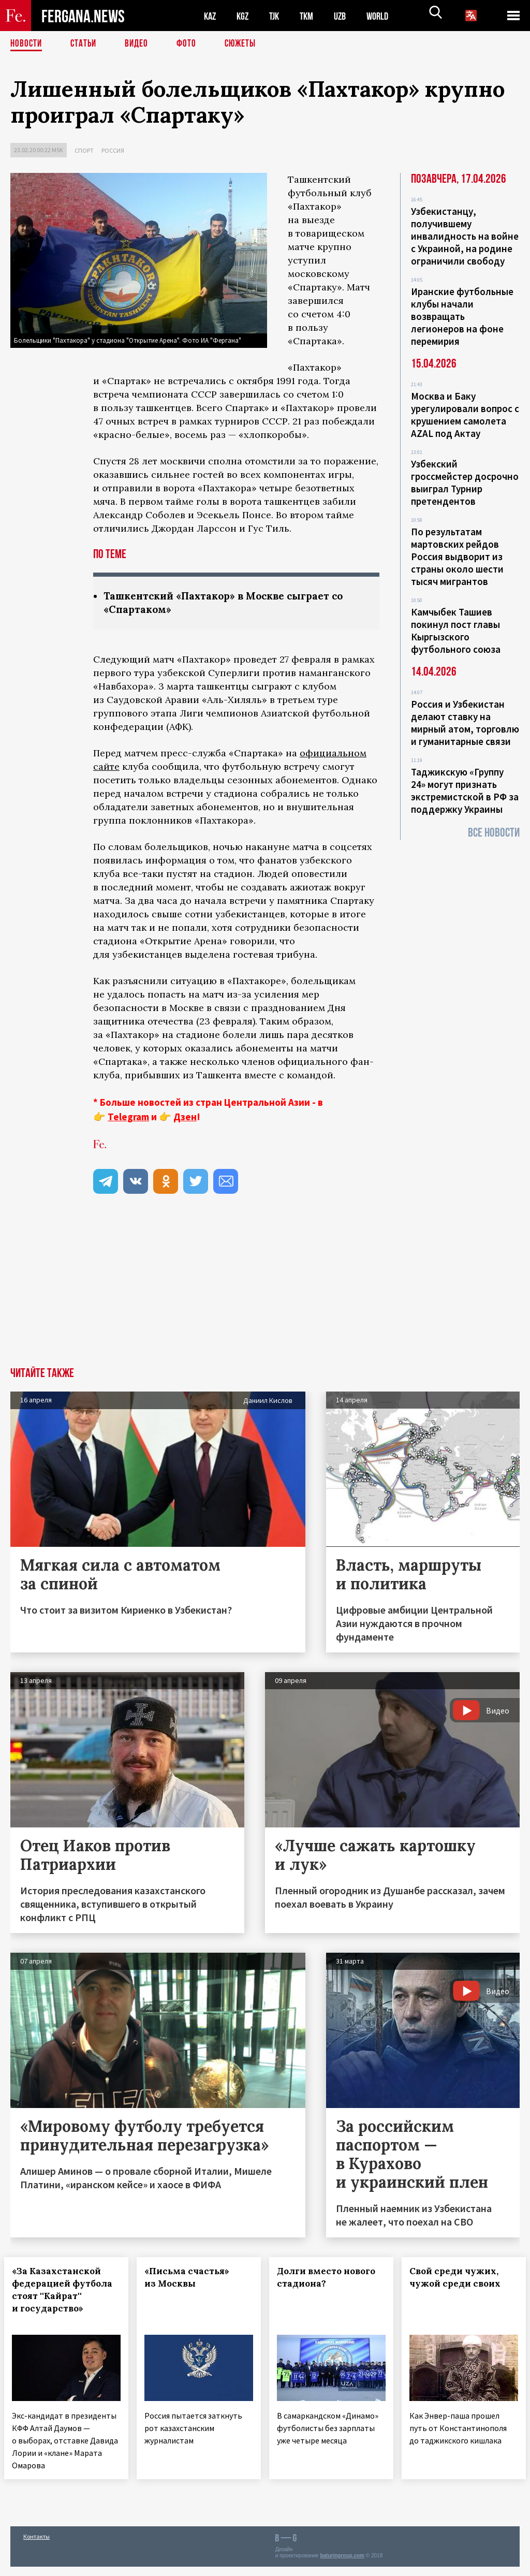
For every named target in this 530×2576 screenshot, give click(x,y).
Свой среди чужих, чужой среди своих (461, 2278)
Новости (26, 44)
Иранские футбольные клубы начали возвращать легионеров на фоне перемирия (462, 316)
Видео (140, 44)
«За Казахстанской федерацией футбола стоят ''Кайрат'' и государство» (62, 2297)
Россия (112, 150)
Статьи (85, 44)
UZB (347, 15)
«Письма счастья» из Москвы (193, 2278)
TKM (311, 15)
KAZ (210, 15)
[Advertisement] (265, 1290)
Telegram (128, 1117)
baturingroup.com (342, 2565)
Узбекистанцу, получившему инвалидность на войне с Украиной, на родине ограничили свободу (465, 236)
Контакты (36, 2546)
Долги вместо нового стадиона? (324, 2278)
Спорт (84, 150)
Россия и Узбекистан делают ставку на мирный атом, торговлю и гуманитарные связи (465, 723)
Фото (191, 44)
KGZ (245, 15)
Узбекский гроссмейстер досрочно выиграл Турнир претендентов (465, 482)
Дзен (185, 1117)
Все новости (494, 832)
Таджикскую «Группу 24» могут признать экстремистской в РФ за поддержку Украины (465, 790)
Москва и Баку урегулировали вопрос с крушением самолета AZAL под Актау (465, 415)
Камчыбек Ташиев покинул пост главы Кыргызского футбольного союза (455, 630)
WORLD (386, 15)
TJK (278, 15)
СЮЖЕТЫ (245, 44)
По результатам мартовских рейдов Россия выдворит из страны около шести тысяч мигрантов (457, 556)
